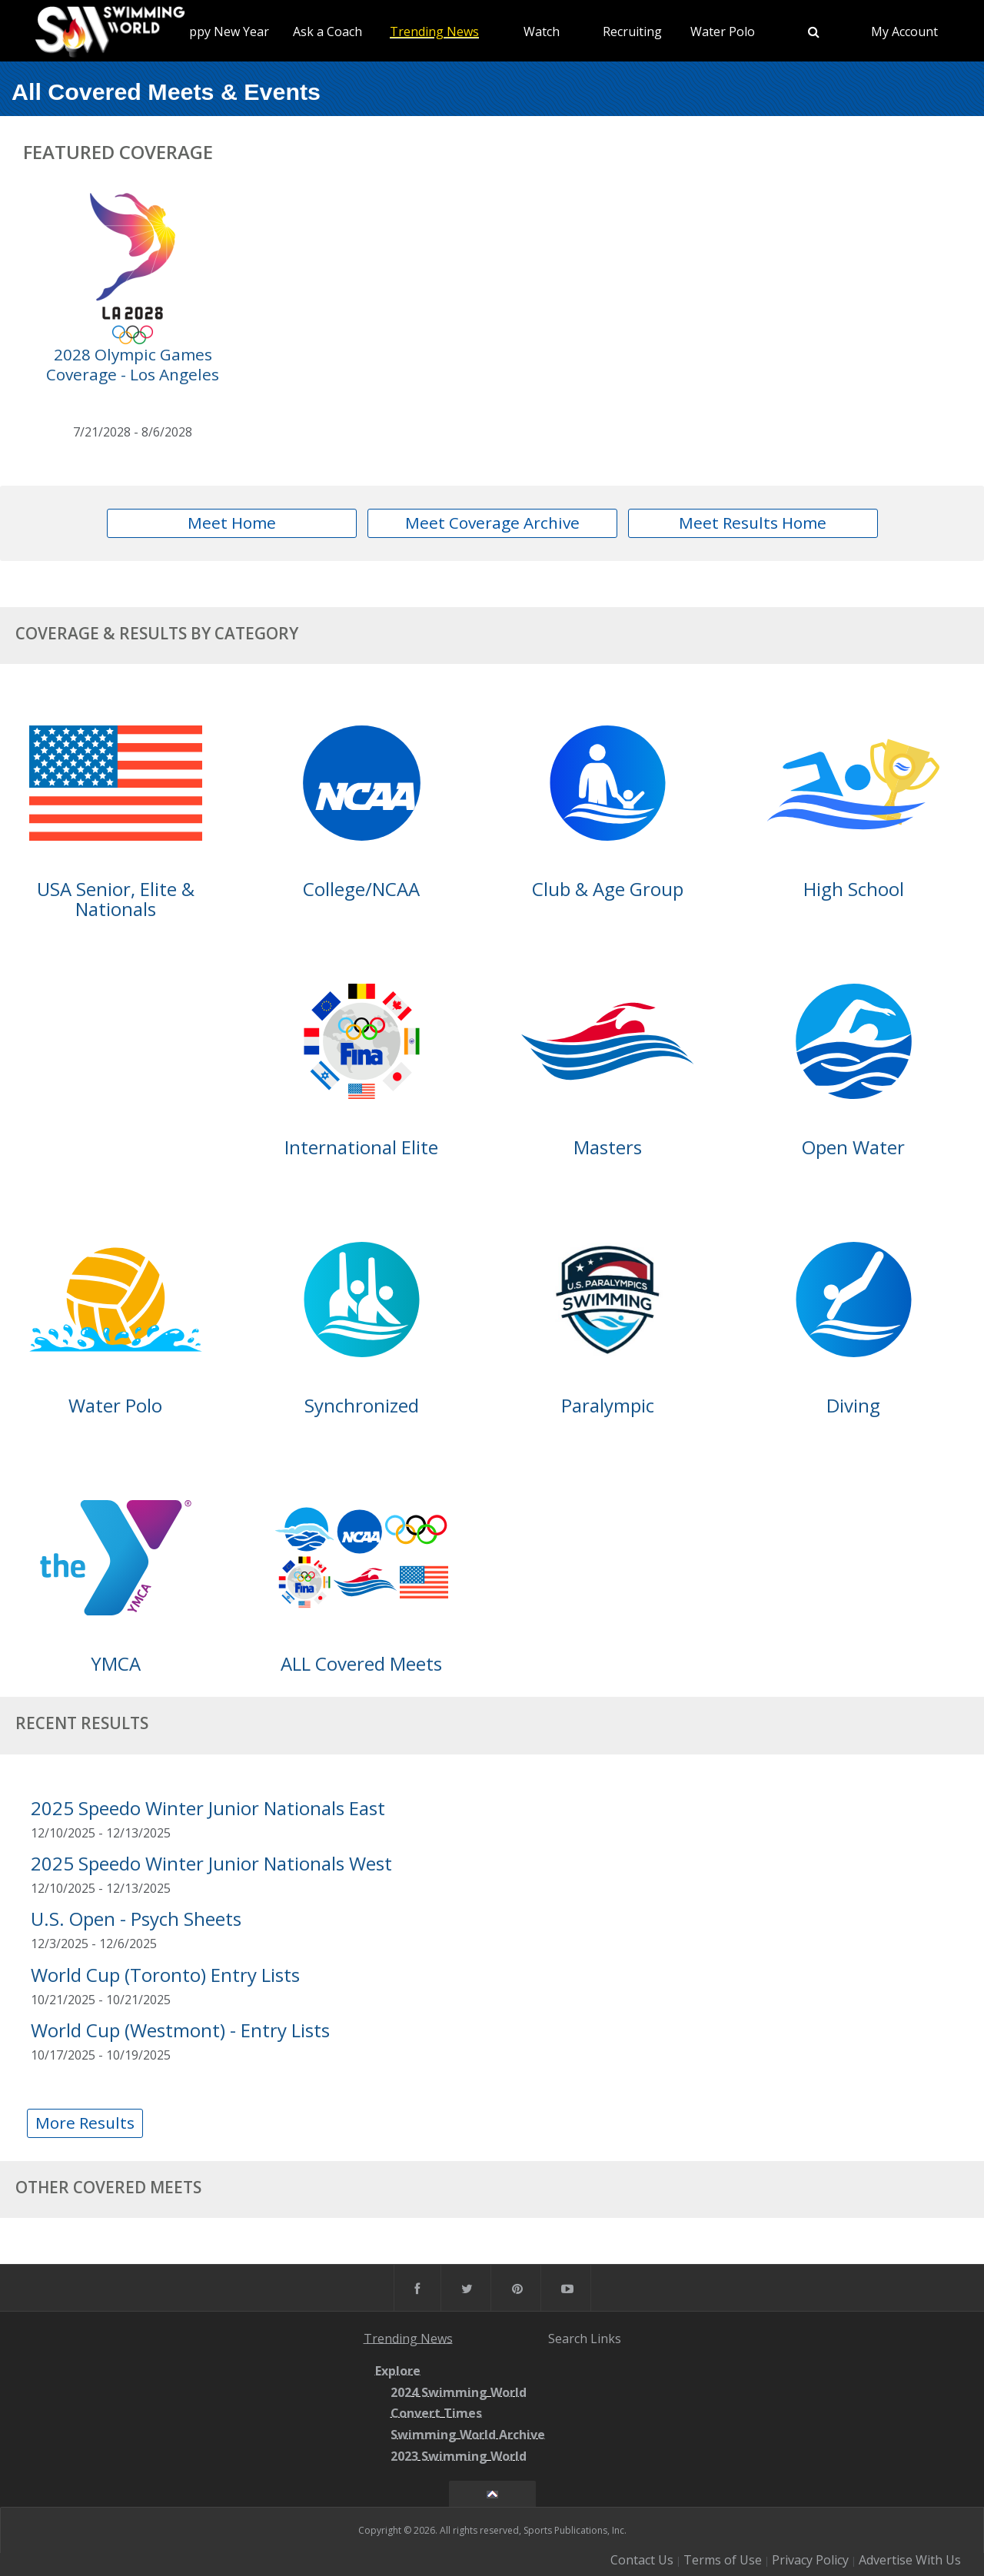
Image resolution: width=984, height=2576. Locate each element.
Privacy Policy (810, 2559)
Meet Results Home (752, 522)
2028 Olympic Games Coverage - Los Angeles (132, 364)
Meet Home (232, 522)
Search (567, 2337)
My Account (904, 31)
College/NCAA (361, 888)
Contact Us (641, 2559)
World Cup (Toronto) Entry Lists (165, 1974)
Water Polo (722, 31)
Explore (398, 2370)
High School (853, 888)
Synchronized (361, 1405)
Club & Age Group (607, 888)
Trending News (434, 31)
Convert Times (436, 2413)
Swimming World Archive (468, 2434)
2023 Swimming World (459, 2456)
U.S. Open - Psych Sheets (136, 1918)
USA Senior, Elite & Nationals (115, 898)
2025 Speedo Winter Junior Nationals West (211, 1863)
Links (605, 2337)
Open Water (853, 1147)
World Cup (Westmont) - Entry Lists (180, 2030)
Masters (607, 1147)
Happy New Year (221, 31)
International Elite (361, 1147)
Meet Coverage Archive (492, 522)
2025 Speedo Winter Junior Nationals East (208, 1808)
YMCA (116, 1663)
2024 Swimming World (459, 2392)
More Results (85, 2122)
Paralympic (607, 1405)
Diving (853, 1405)
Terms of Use (722, 2559)
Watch (542, 31)
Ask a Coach (327, 31)
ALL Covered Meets (361, 1663)
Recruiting (632, 31)
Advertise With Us (910, 2559)
